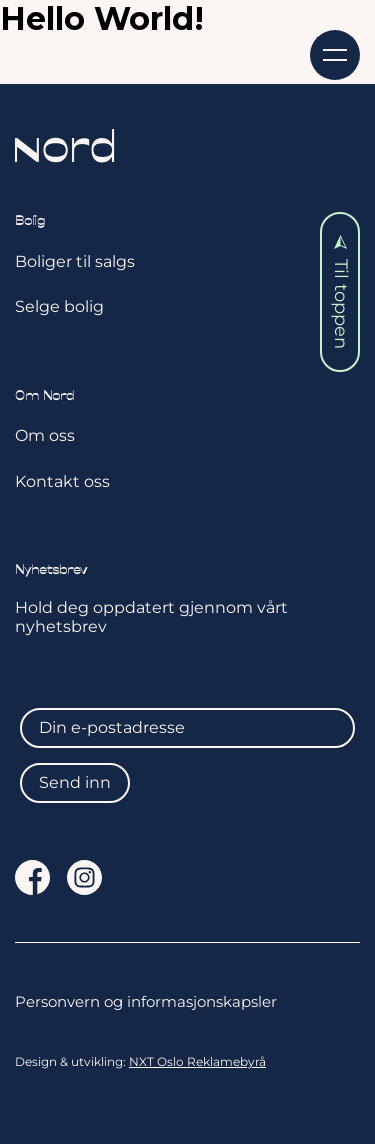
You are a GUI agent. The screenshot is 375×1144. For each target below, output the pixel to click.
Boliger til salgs (75, 261)
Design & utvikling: (140, 1062)
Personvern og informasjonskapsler (146, 1002)
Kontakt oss (62, 481)
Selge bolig (59, 306)
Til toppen (341, 292)
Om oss (45, 435)
